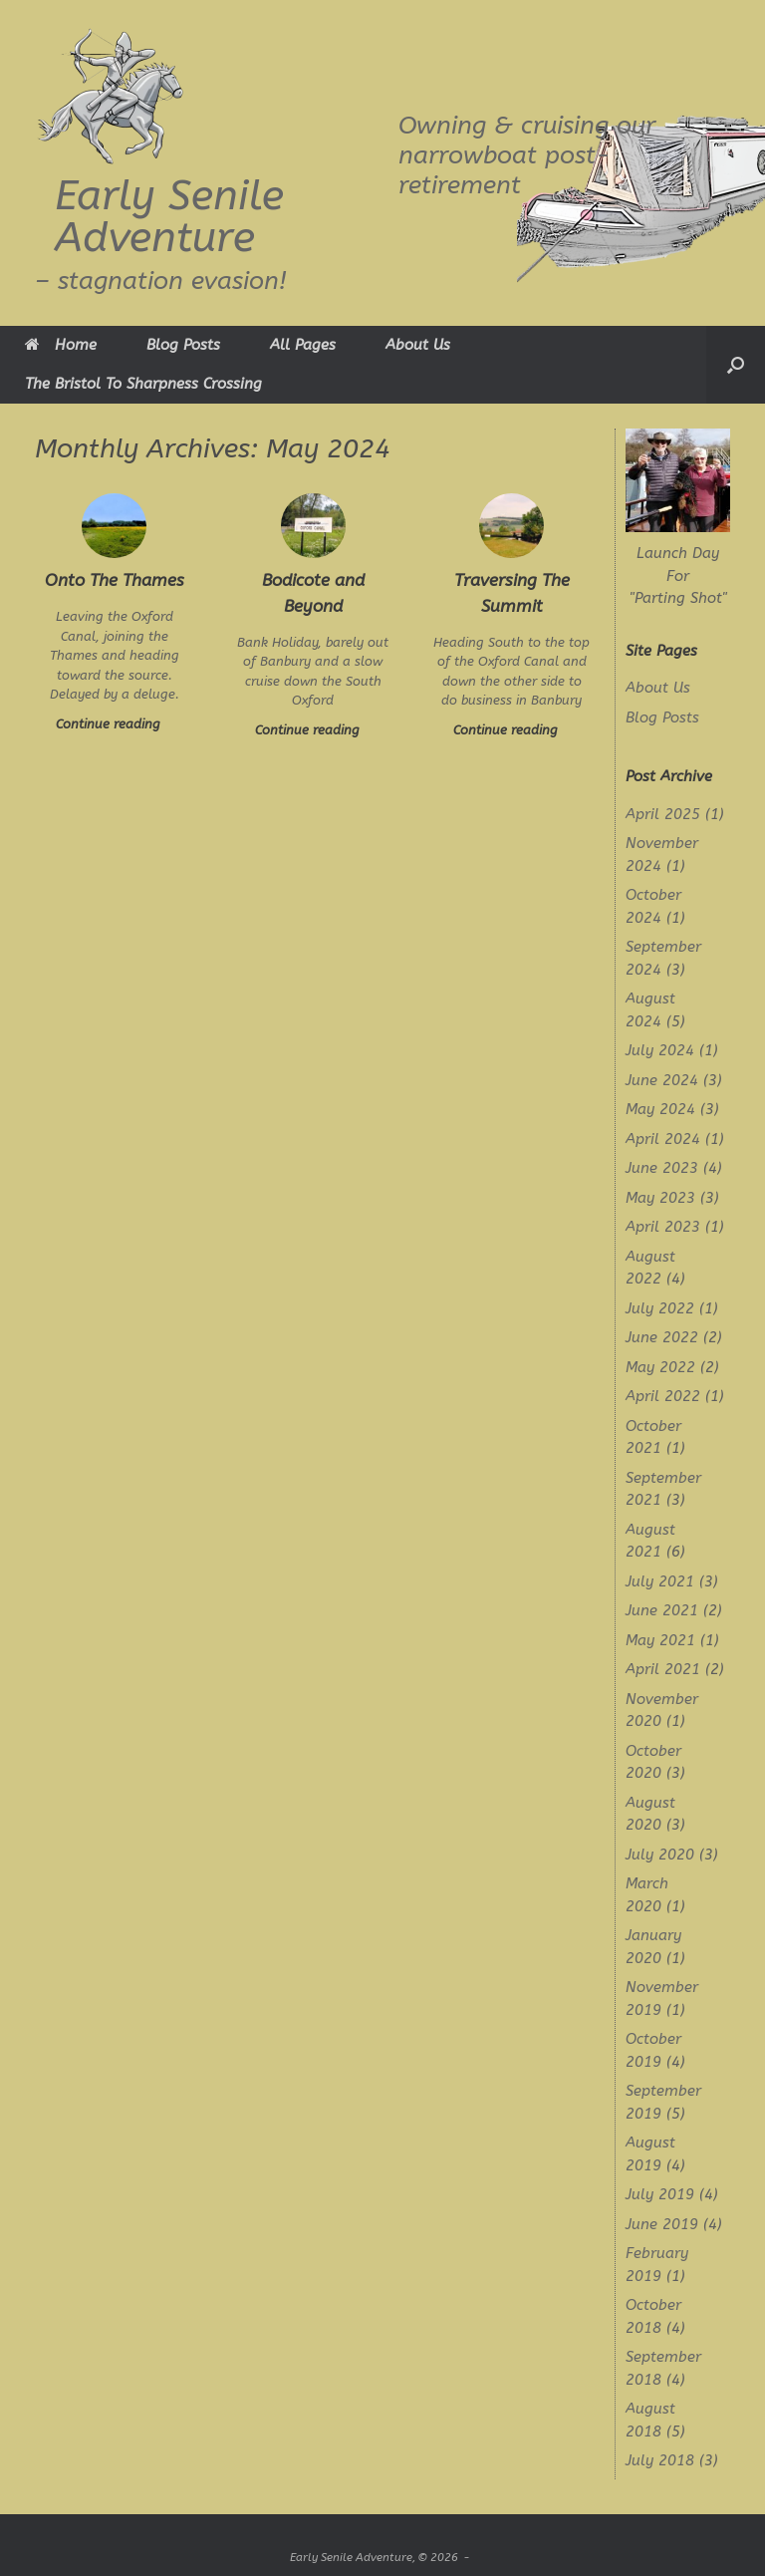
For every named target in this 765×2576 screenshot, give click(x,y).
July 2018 (660, 2460)
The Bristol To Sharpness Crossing (143, 384)
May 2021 (660, 1640)
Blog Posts (183, 345)
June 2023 (662, 1168)
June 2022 (662, 1337)
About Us (417, 345)
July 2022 (660, 1308)
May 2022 (660, 1367)
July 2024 (660, 1050)
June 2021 (662, 1610)
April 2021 (663, 1669)
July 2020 (660, 1854)
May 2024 (660, 1109)
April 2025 (663, 814)
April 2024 (663, 1139)
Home (61, 345)
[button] (735, 365)
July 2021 (660, 1581)
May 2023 (660, 1198)
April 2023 (663, 1227)
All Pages (303, 345)
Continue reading (114, 723)
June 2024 (662, 1080)
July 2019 (660, 2194)
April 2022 (663, 1396)
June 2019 (662, 2224)
